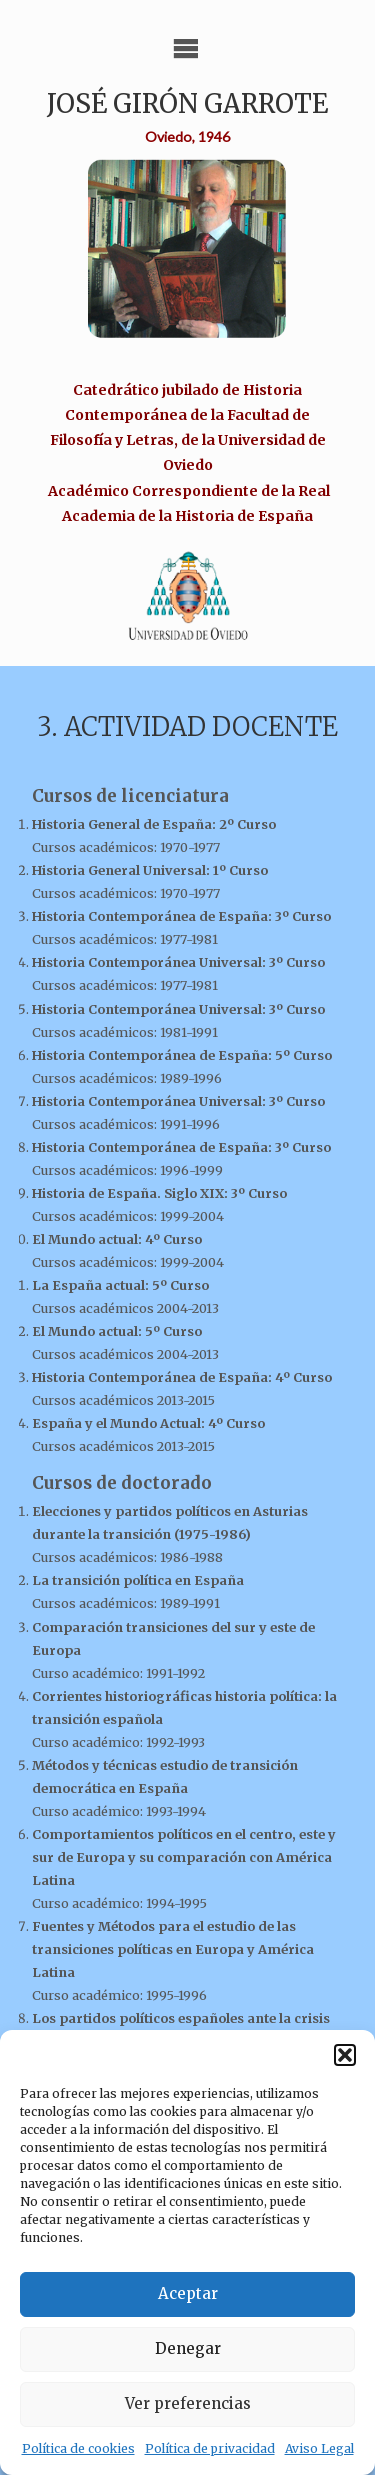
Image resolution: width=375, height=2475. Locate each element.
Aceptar (188, 2293)
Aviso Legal (319, 2448)
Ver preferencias (188, 2403)
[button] (345, 2055)
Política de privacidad (210, 2448)
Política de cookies (78, 2448)
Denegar (188, 2348)
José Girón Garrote (187, 104)
